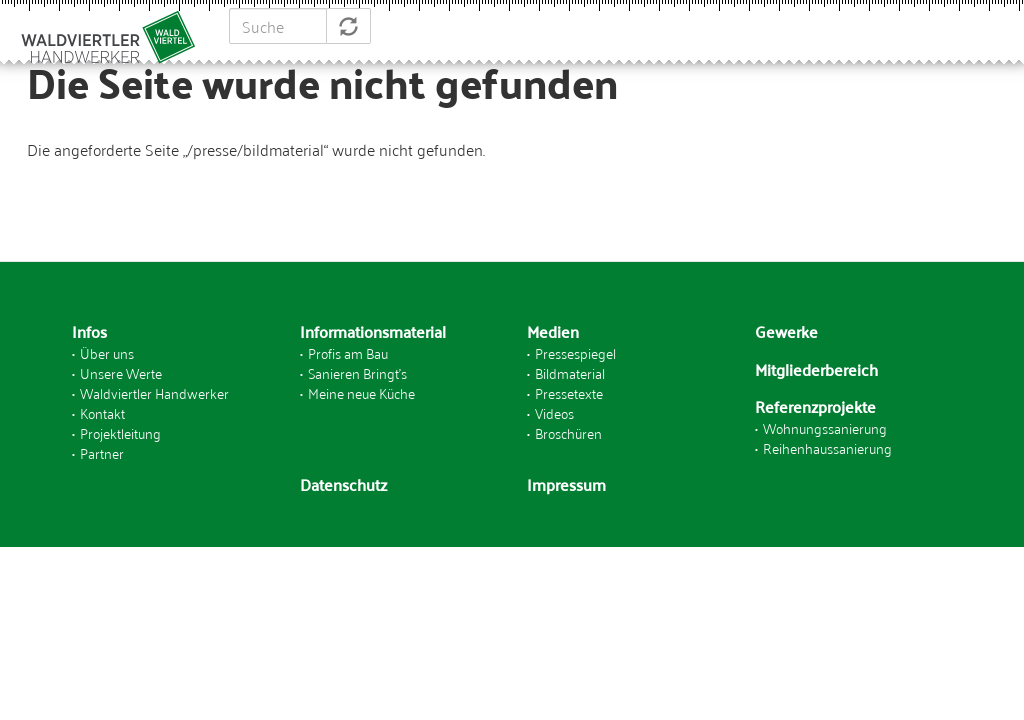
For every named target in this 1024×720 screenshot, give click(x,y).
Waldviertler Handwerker (154, 392)
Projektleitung (120, 432)
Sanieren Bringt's (357, 372)
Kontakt (102, 412)
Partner (102, 452)
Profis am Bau (348, 352)
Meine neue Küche (361, 392)
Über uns (107, 352)
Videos (554, 412)
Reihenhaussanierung (827, 447)
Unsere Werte (121, 372)
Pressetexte (569, 392)
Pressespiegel (575, 352)
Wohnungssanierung (825, 427)
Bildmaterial (570, 372)
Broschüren (568, 432)
